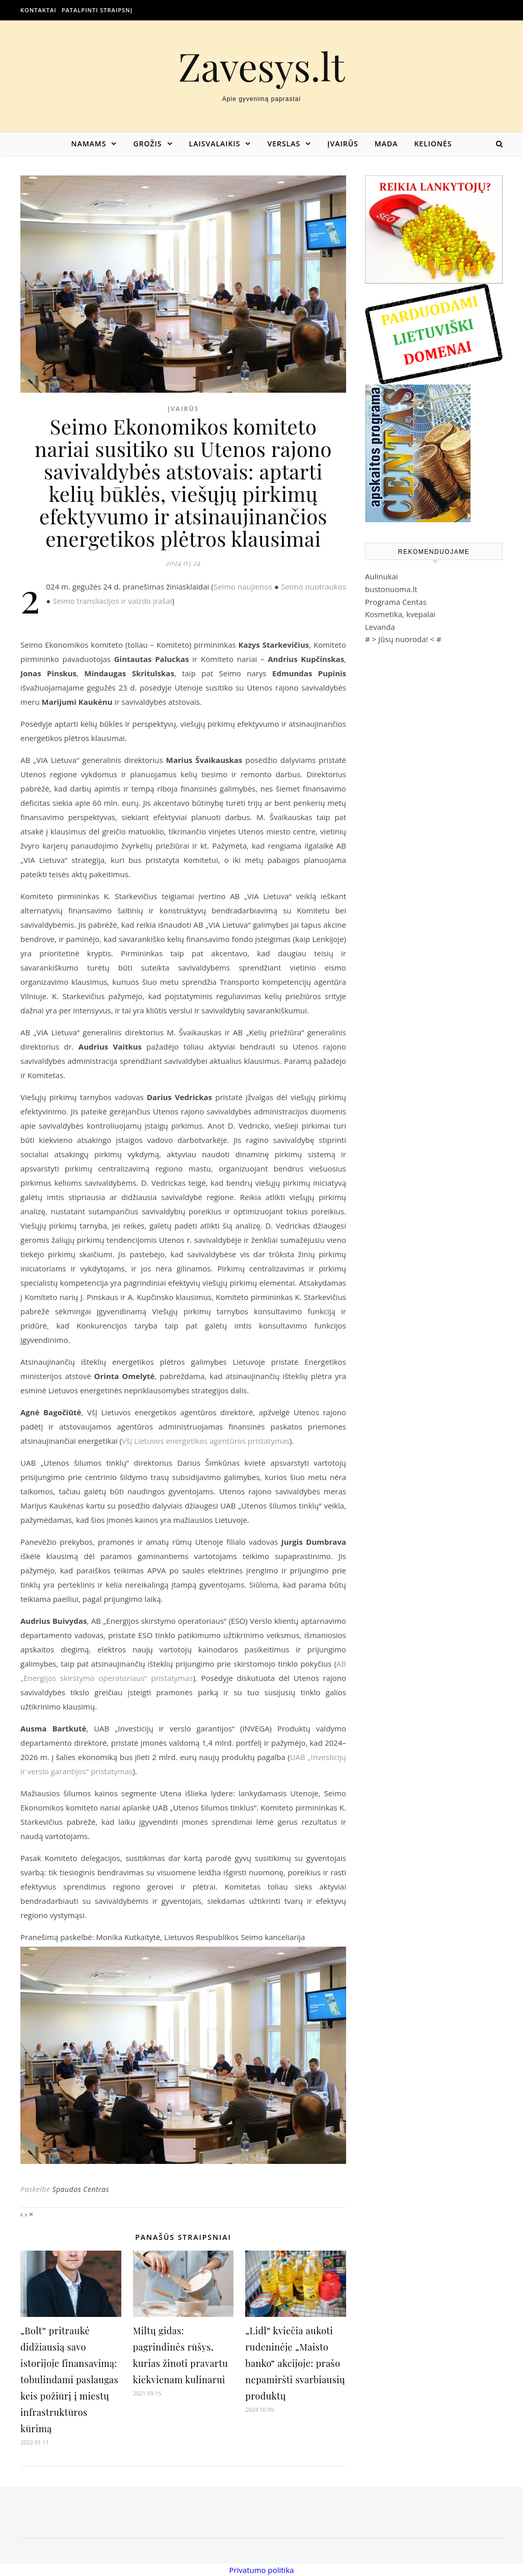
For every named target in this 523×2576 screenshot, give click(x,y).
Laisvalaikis (215, 143)
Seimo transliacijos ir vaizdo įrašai (112, 601)
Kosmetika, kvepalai (400, 614)
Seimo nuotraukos (313, 586)
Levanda (380, 627)
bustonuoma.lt (391, 589)
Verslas (283, 143)
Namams (88, 143)
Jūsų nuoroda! (403, 639)
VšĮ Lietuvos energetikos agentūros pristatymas (206, 1441)
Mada (386, 143)
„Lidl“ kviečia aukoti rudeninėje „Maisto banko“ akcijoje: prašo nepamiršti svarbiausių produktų (295, 2363)
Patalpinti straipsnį (97, 10)
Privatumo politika (261, 2570)
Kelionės (433, 143)
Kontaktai (38, 10)
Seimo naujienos (243, 586)
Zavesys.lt (261, 66)
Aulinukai (381, 576)
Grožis (147, 143)
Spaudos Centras (80, 2189)
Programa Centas (396, 602)
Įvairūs (342, 143)
